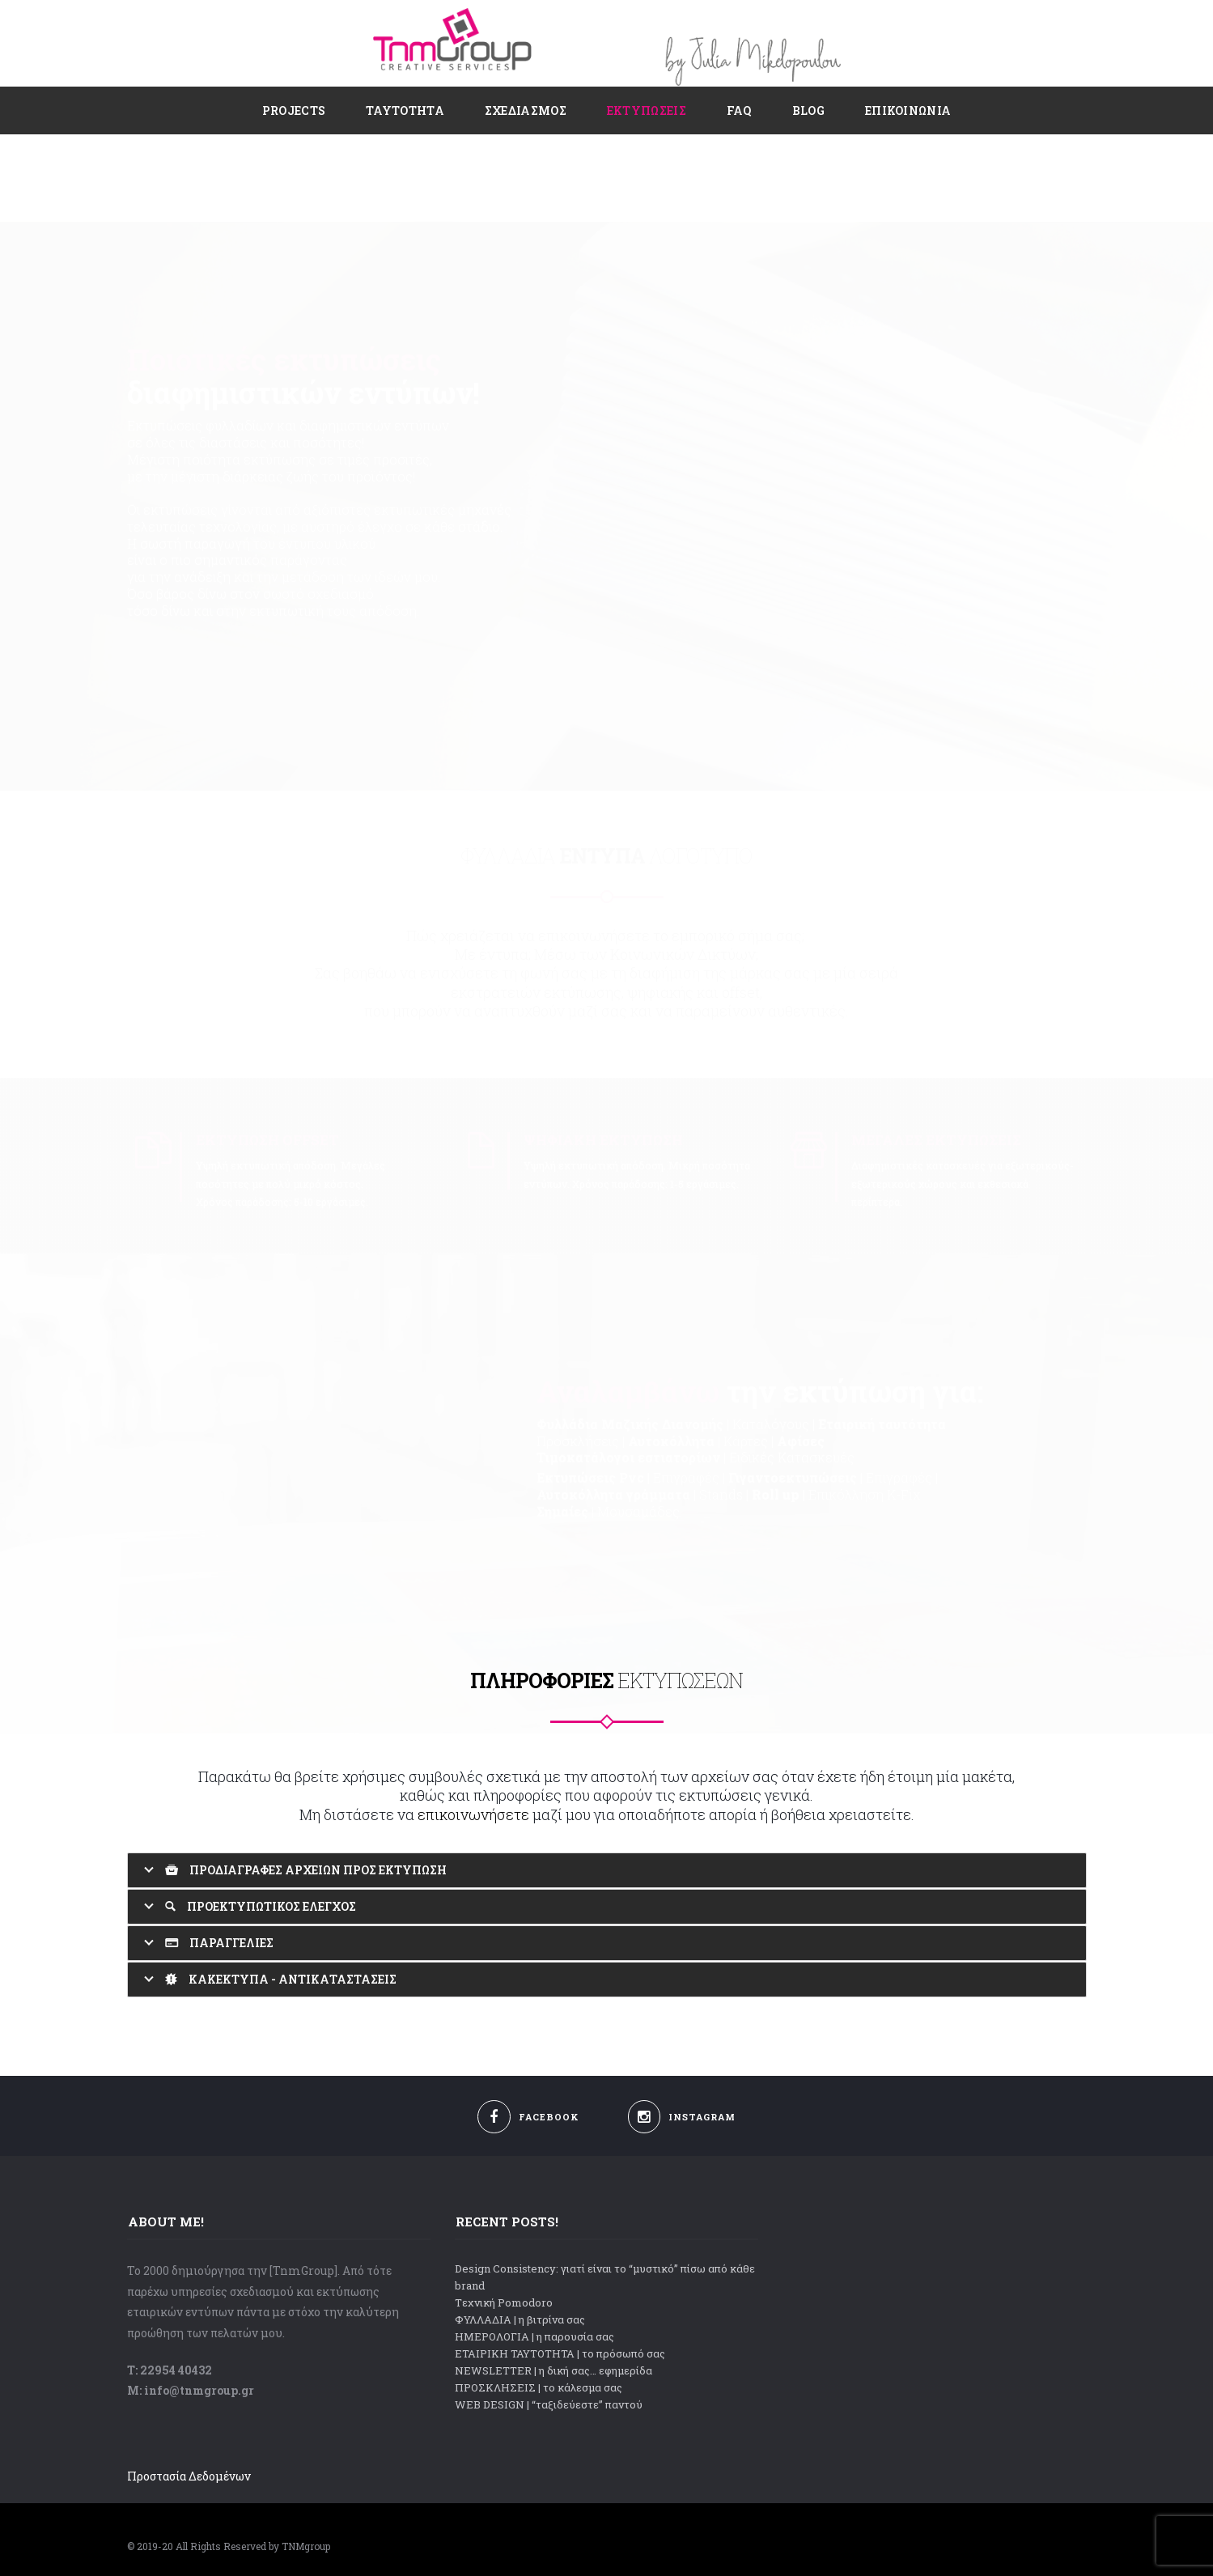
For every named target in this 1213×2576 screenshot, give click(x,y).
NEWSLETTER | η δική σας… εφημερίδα (553, 2370)
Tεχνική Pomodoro (504, 2302)
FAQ (739, 110)
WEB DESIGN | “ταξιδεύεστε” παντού (549, 2404)
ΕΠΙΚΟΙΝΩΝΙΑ (908, 110)
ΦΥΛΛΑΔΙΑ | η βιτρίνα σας (520, 2319)
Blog (808, 110)
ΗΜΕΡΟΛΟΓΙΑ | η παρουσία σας (534, 2336)
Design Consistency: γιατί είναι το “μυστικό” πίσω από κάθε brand (605, 2277)
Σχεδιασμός (525, 110)
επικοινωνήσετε (473, 1814)
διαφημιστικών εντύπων (300, 305)
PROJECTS (293, 110)
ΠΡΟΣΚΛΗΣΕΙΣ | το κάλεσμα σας (538, 2387)
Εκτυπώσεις (646, 110)
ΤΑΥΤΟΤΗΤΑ (405, 110)
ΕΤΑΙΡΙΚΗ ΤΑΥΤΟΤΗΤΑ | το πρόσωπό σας (560, 2353)
